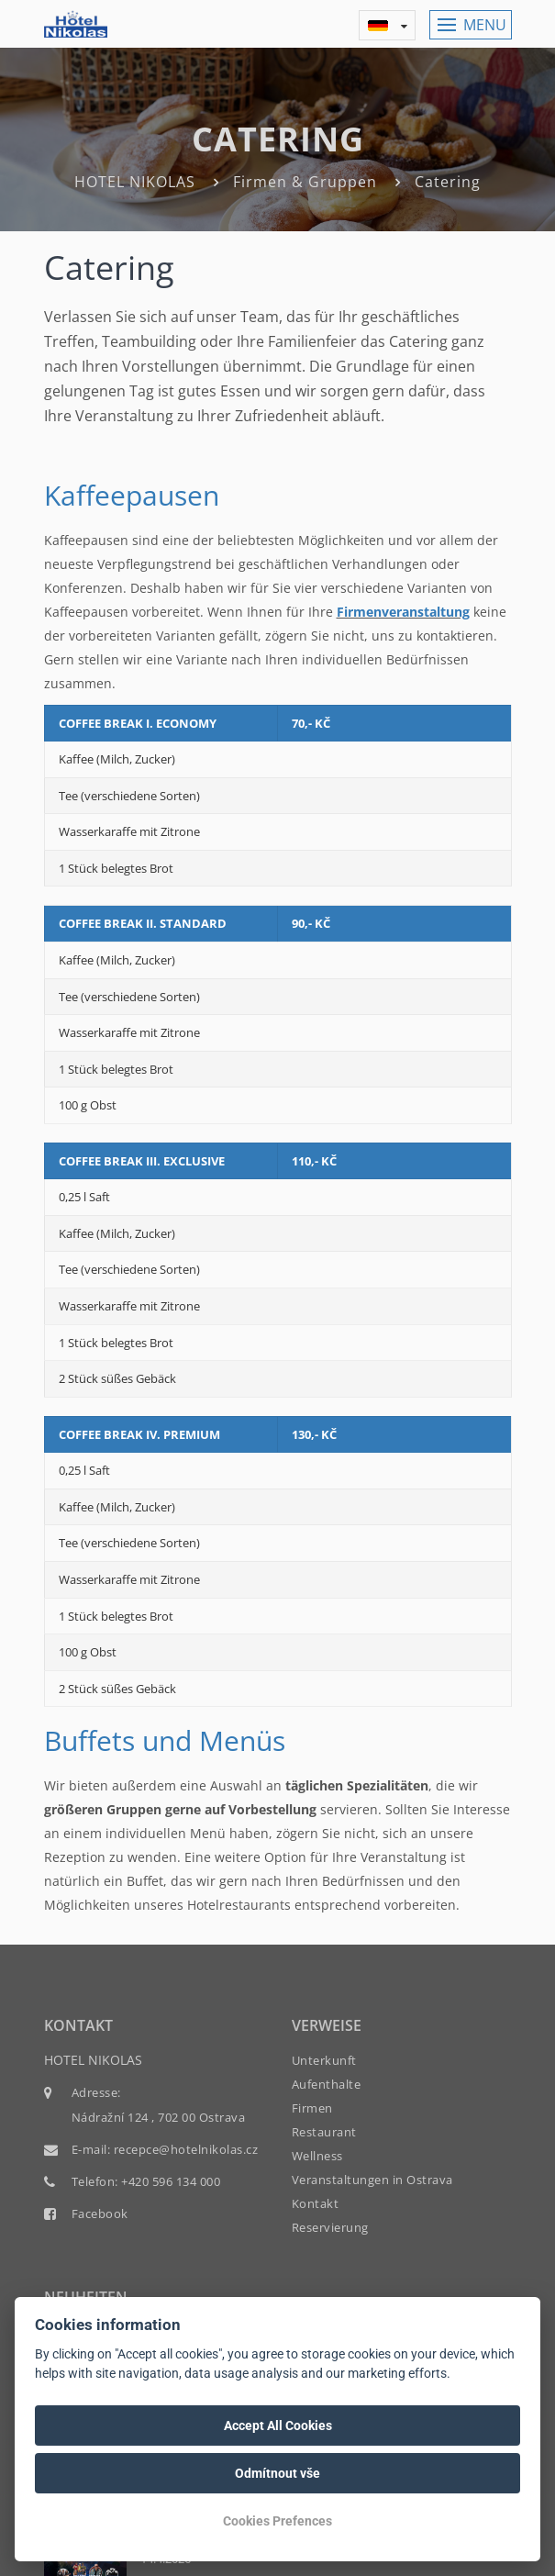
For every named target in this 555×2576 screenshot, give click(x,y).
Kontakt (315, 2203)
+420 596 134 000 (170, 2181)
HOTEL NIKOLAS (134, 182)
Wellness (317, 2155)
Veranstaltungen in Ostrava (372, 2179)
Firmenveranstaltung (403, 611)
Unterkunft (324, 2060)
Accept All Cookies (278, 2425)
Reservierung (330, 2227)
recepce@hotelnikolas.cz (186, 2149)
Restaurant (324, 2132)
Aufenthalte (326, 2084)
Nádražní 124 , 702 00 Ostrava (159, 2117)
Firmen (312, 2108)
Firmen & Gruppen (305, 182)
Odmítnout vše (277, 2473)
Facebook (100, 2213)
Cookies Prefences (277, 2521)
